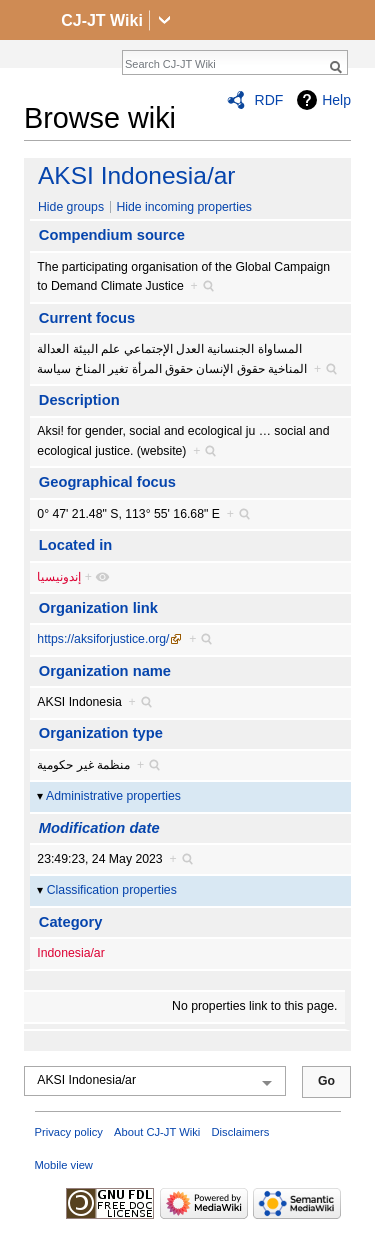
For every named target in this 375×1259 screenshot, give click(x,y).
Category (71, 922)
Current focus (87, 318)
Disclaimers (240, 1132)
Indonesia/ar (70, 953)
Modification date (99, 828)
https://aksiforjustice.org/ (103, 639)
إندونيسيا (59, 577)
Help (336, 100)
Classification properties (112, 890)
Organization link (98, 608)
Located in (75, 545)
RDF (269, 100)
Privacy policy (69, 1132)
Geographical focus (107, 482)
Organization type (101, 733)
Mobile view (64, 1165)
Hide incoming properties (184, 207)
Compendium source (112, 235)
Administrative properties (113, 796)
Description (79, 400)
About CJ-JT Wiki (157, 1132)
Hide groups (71, 207)
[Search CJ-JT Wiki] (224, 64)
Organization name (105, 671)
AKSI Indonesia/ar (136, 175)
